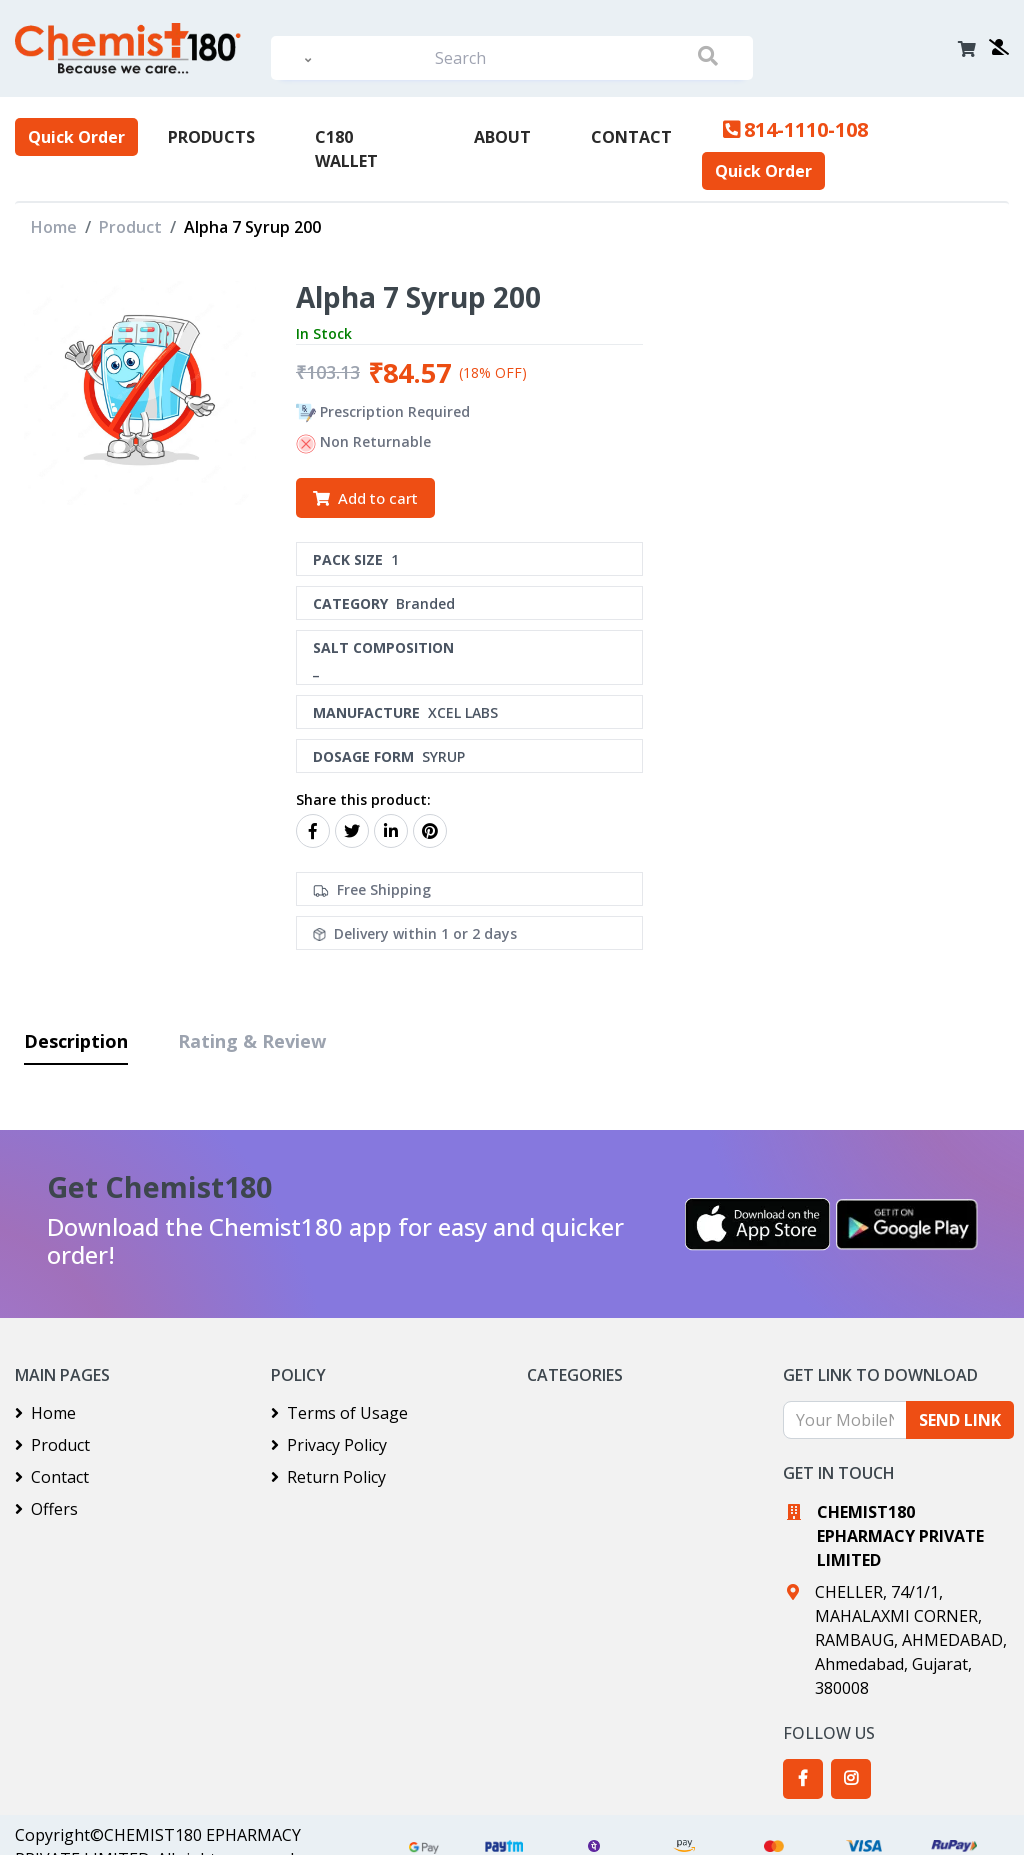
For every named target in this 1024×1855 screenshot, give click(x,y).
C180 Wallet (346, 149)
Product (130, 227)
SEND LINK (960, 1420)
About (502, 137)
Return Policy (328, 1477)
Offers (46, 1509)
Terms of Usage (339, 1413)
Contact (631, 137)
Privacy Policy (329, 1445)
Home (54, 227)
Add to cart (365, 498)
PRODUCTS (211, 137)
